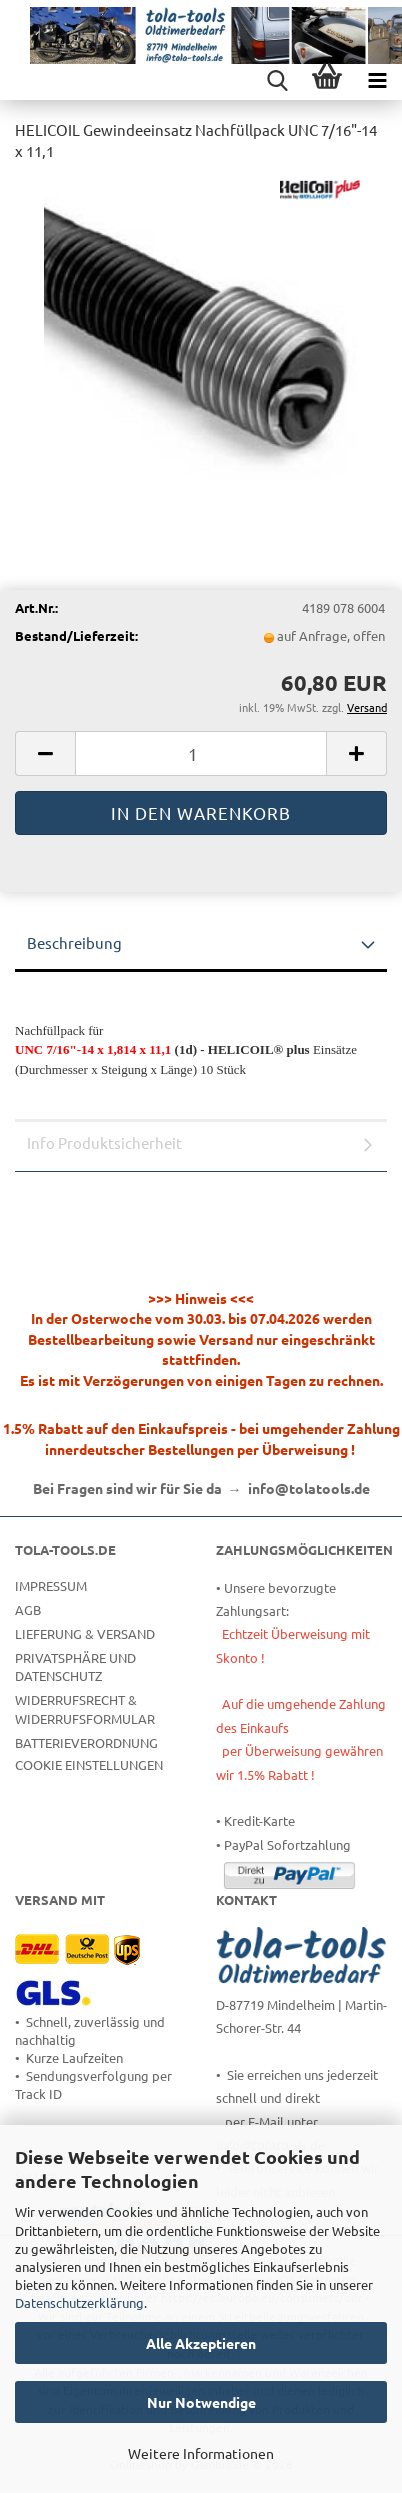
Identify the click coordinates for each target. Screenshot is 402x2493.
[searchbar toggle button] (277, 80)
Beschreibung (74, 942)
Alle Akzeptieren (201, 2343)
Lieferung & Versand (85, 1633)
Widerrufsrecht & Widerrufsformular (85, 1708)
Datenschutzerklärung (79, 2302)
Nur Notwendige (201, 2402)
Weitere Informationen (201, 2453)
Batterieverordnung (86, 1742)
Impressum (51, 1585)
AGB (28, 1609)
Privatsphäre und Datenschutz (75, 1666)
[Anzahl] (201, 753)
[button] (45, 753)
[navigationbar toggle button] (377, 80)
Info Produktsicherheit (104, 1142)
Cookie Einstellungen (89, 1764)
